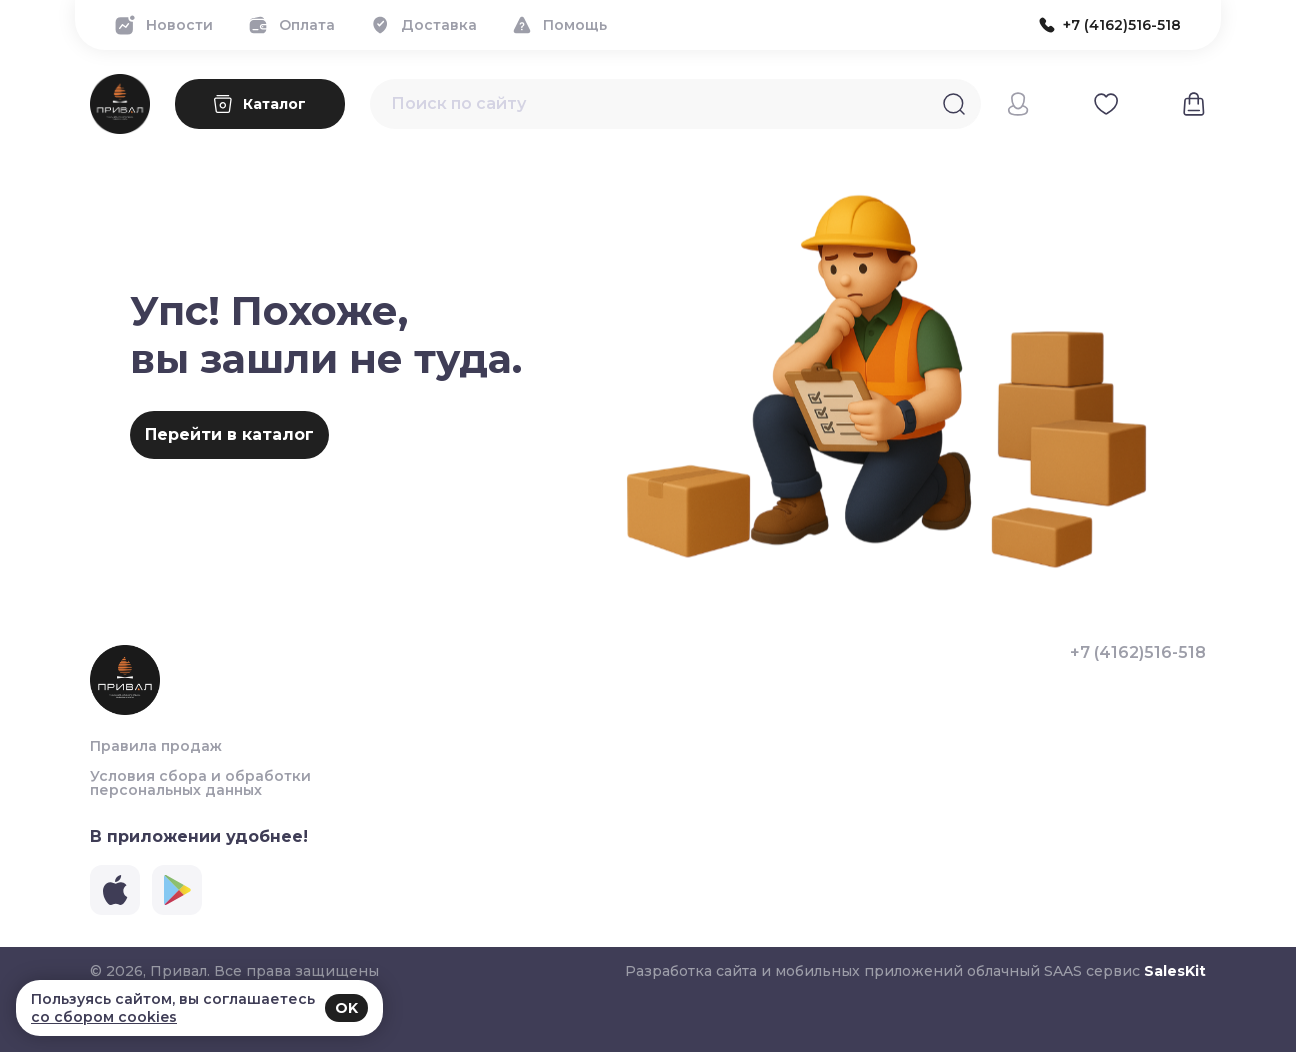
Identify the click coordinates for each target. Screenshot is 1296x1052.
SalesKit (1175, 971)
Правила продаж (156, 746)
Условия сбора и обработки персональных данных (200, 783)
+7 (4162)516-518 (1138, 653)
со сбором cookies (104, 1017)
